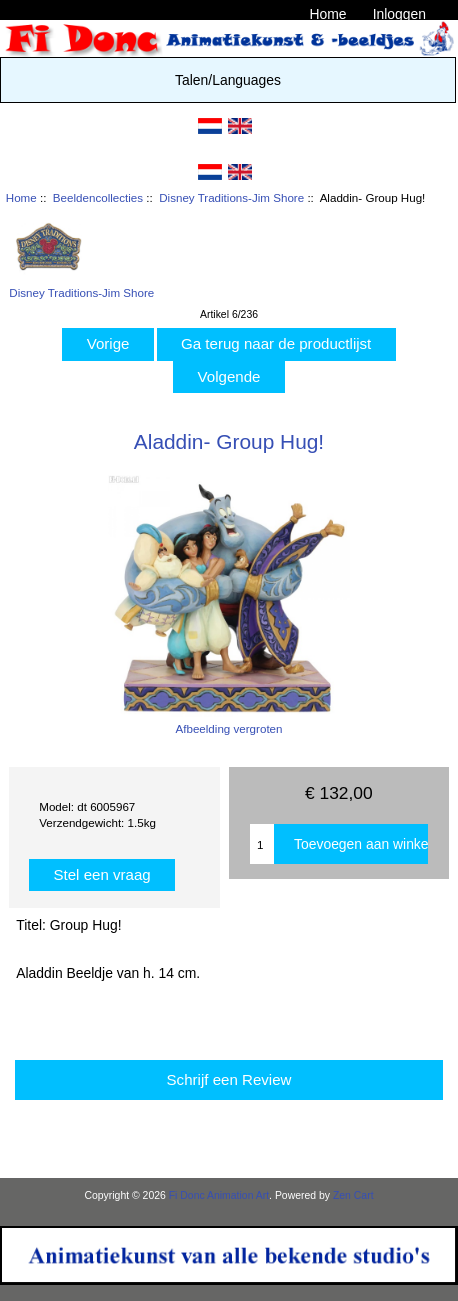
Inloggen (399, 14)
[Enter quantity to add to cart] (262, 844)
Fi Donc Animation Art (219, 1195)
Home (327, 14)
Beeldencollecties (98, 197)
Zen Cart (353, 1195)
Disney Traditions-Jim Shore (231, 197)
